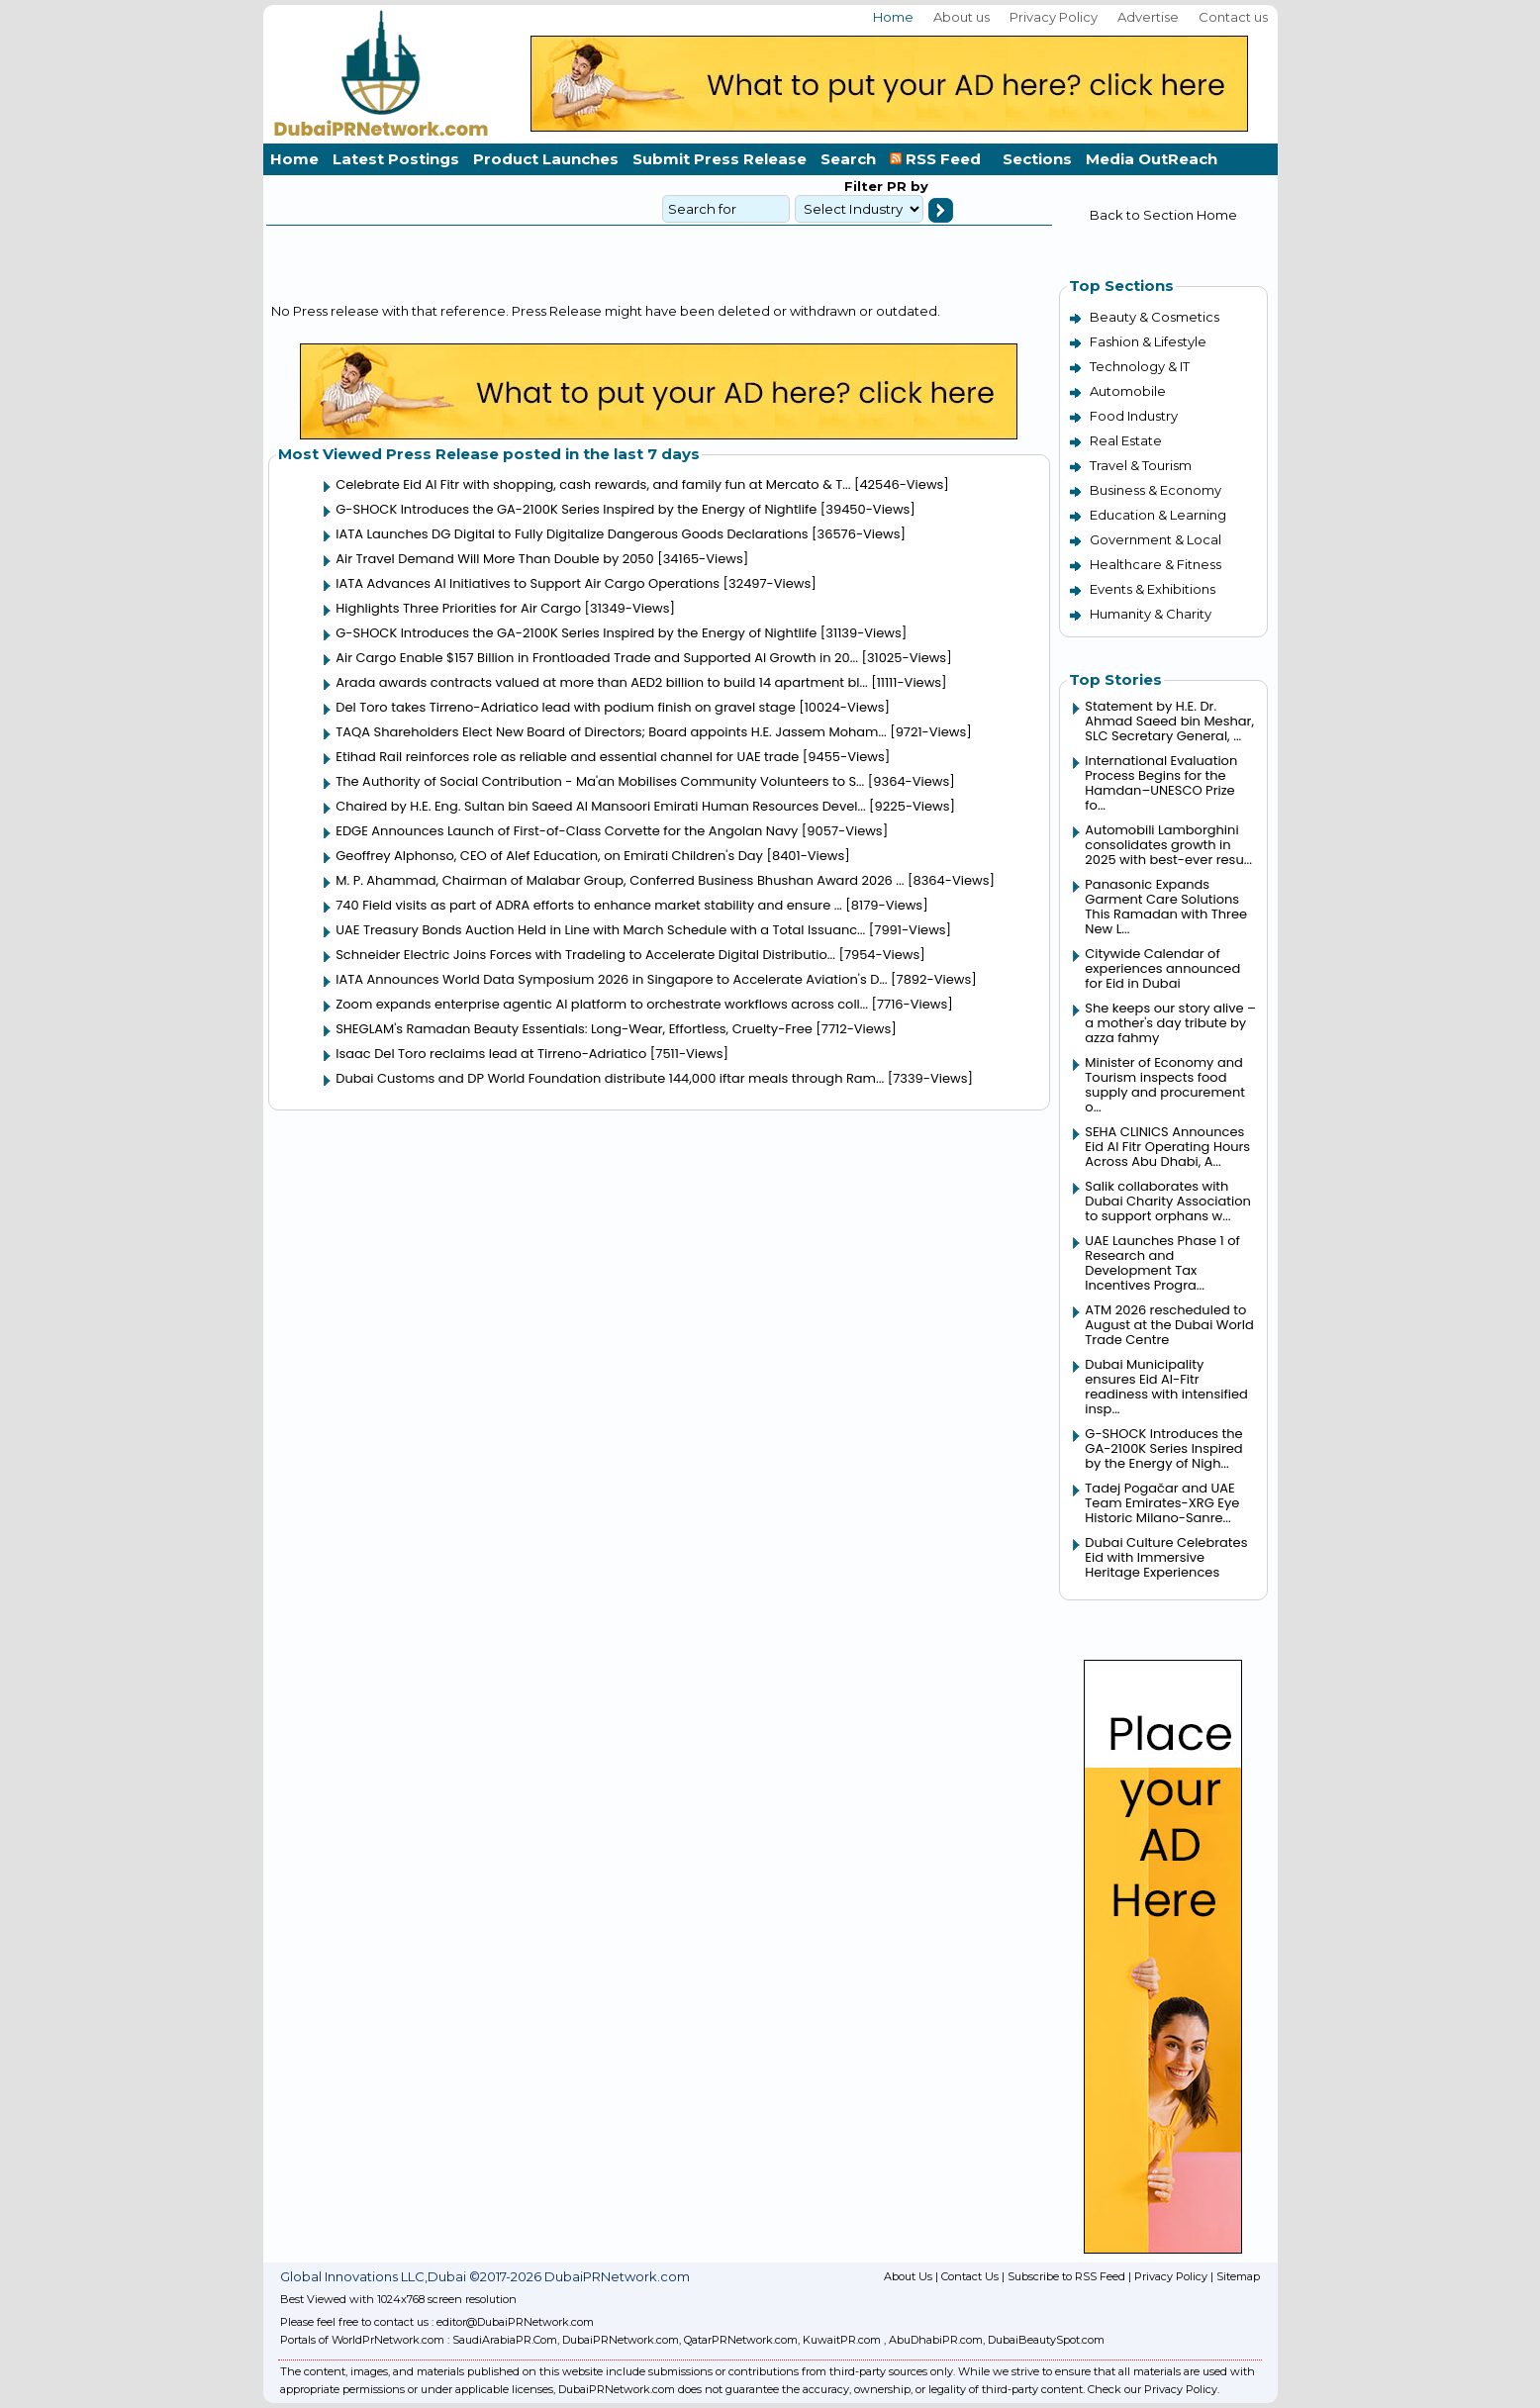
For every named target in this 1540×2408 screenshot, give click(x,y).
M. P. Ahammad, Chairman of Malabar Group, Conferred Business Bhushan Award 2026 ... (620, 880)
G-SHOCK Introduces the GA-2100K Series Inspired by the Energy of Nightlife (576, 509)
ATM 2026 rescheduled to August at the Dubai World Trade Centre (1169, 1324)
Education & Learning (1158, 515)
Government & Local (1155, 539)
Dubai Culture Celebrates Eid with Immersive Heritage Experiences (1166, 1557)
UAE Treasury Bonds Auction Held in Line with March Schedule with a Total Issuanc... (600, 929)
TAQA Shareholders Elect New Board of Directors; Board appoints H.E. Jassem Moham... (611, 731)
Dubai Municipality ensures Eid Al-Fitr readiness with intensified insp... (1166, 1386)
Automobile (1128, 391)
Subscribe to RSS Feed (1066, 2276)
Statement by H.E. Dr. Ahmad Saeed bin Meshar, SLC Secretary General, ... (1169, 721)
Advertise (1148, 17)
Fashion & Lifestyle (1148, 341)
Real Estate (1126, 440)
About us (961, 17)
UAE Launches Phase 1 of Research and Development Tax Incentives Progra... (1162, 1263)
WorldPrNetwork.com (388, 2340)
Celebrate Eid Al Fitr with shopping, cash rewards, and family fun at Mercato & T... (593, 484)
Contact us (1233, 17)
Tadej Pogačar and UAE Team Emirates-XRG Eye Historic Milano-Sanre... (1162, 1503)
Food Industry (1134, 416)
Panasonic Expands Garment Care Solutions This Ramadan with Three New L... (1166, 906)
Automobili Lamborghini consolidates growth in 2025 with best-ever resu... (1168, 844)
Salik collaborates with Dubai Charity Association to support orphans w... (1168, 1201)
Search (848, 158)
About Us (908, 2276)
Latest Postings (396, 158)
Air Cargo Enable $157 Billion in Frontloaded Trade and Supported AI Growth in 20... (597, 657)
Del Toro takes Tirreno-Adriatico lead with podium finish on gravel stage (565, 707)
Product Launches (546, 158)
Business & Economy (1155, 490)
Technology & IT (1140, 366)
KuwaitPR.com (842, 2340)
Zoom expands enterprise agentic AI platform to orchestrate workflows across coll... (602, 1004)
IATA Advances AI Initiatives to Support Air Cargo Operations (528, 583)
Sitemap (1238, 2276)
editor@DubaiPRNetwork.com (515, 2322)
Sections (1037, 158)
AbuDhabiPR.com (936, 2340)
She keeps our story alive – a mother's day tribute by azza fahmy (1170, 1023)
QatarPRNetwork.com (741, 2340)
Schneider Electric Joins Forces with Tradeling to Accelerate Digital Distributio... (585, 954)
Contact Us (970, 2276)
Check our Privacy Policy (1152, 2389)
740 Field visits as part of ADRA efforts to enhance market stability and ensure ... (589, 905)
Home (893, 17)
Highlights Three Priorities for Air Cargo (458, 608)
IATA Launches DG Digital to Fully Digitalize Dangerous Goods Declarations (572, 534)
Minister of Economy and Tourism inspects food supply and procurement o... (1165, 1084)
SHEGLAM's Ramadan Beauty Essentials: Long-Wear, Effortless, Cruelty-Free (574, 1028)
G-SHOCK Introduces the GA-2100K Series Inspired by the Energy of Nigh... (1163, 1448)
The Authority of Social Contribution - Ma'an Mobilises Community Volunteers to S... (600, 781)
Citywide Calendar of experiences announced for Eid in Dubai (1162, 968)
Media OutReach (1151, 158)
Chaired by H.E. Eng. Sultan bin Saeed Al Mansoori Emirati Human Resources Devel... (600, 806)
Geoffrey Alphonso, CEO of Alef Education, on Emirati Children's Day (549, 855)
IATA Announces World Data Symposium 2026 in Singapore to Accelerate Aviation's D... (611, 979)
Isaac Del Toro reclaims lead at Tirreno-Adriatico (491, 1053)
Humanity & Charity (1150, 614)
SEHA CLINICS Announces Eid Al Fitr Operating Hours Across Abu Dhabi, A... (1167, 1146)
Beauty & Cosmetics (1154, 317)
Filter (863, 186)
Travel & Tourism (1141, 465)
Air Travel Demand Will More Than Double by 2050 (494, 558)
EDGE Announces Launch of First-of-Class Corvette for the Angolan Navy (567, 830)
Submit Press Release (719, 158)
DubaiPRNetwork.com (620, 2340)
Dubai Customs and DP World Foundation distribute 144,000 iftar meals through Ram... (610, 1078)
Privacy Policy (1054, 17)
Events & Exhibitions (1152, 589)
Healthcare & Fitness (1155, 564)
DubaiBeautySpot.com (1046, 2340)
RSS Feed (939, 158)
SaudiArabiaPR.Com (504, 2340)
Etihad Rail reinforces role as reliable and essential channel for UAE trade (567, 756)
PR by (905, 186)
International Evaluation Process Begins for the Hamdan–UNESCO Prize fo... (1161, 783)
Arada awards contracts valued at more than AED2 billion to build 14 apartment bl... (601, 682)
